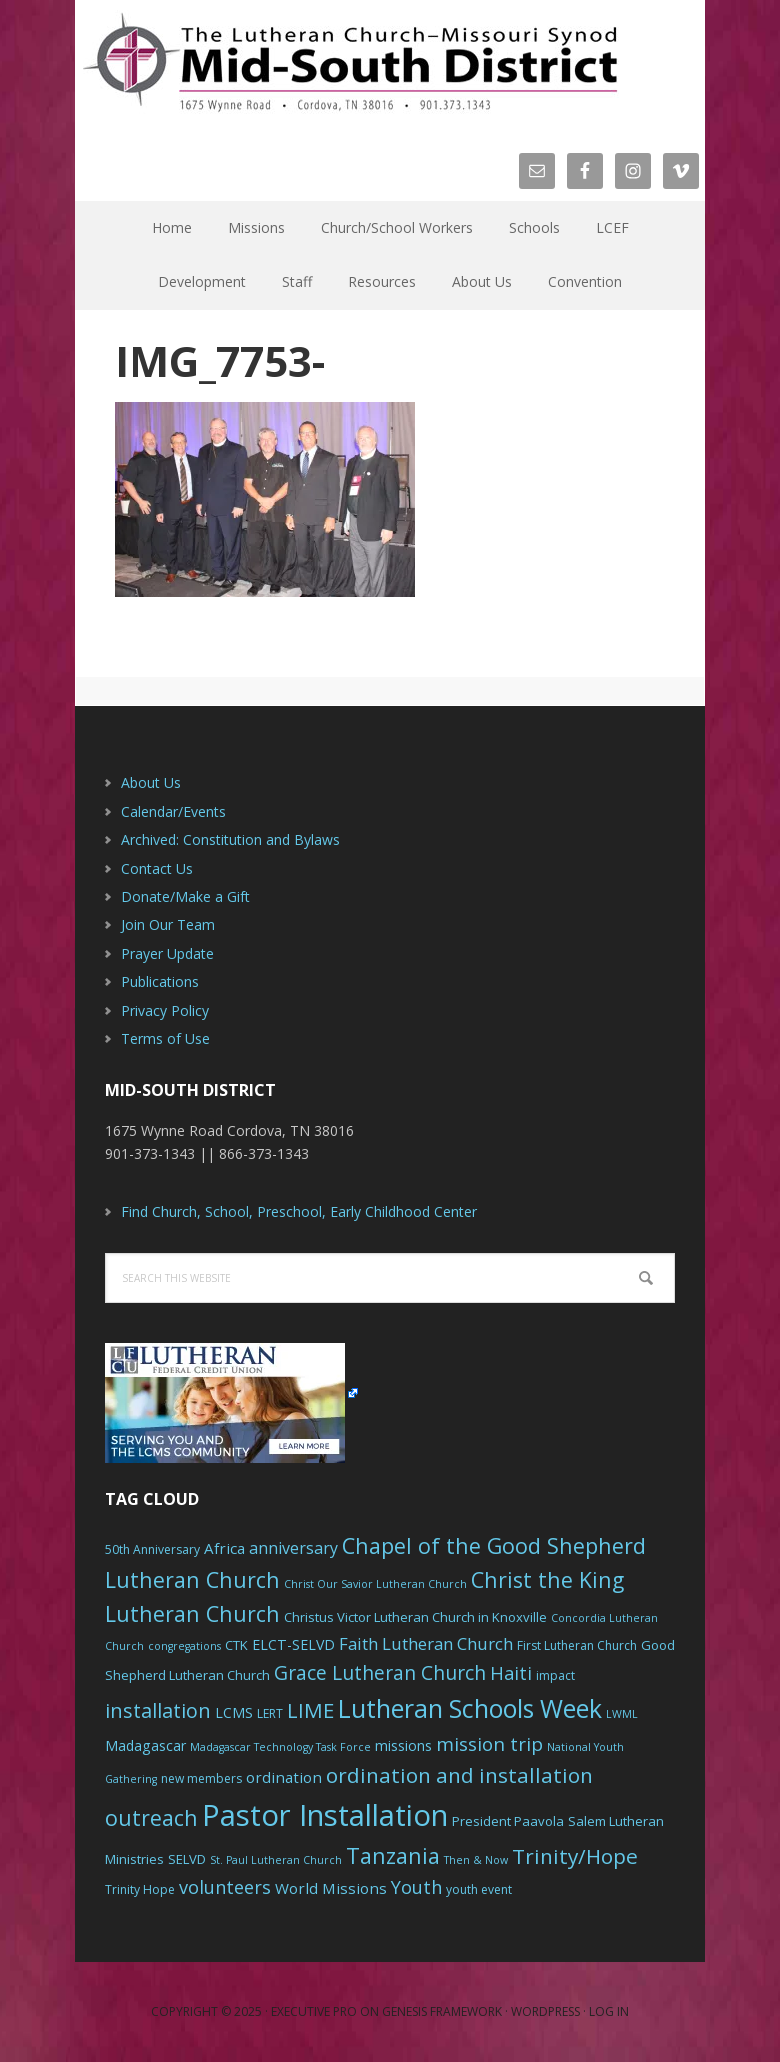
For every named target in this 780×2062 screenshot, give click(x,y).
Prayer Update (167, 953)
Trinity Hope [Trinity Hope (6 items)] (140, 1889)
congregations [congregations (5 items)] (184, 1646)
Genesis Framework (442, 2011)
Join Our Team (168, 924)
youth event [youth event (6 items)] (479, 1889)
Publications (160, 981)
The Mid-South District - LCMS (350, 62)
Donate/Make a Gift (185, 896)
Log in (609, 2011)
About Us (151, 782)
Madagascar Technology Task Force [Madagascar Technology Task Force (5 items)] (280, 1747)
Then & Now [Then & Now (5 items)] (476, 1860)
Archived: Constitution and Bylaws (230, 839)
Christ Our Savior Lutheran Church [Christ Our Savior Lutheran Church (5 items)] (375, 1584)
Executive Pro (314, 2011)
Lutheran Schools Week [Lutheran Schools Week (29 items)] (470, 1708)
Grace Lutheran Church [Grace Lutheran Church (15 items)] (380, 1672)
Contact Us (157, 868)
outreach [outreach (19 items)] (151, 1817)
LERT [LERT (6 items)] (270, 1713)
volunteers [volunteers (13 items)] (225, 1887)
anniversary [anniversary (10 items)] (293, 1548)
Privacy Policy (165, 1010)
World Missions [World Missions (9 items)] (331, 1888)
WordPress (545, 2011)
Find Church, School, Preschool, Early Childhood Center (299, 1211)
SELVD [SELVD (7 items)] (187, 1859)
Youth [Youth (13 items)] (416, 1887)
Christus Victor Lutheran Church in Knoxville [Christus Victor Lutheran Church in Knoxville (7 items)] (415, 1617)
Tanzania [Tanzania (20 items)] (393, 1855)
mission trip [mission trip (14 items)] (489, 1744)
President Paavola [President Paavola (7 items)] (508, 1821)
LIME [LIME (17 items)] (310, 1710)
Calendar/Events (173, 811)
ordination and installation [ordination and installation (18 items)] (459, 1775)
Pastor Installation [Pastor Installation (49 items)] (325, 1815)
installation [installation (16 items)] (158, 1710)
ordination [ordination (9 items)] (284, 1777)
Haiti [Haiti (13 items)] (511, 1673)
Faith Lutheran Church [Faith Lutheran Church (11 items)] (426, 1643)
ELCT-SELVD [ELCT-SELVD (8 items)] (293, 1644)
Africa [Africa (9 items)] (224, 1548)
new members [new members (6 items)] (201, 1778)
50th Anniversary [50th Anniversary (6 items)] (152, 1549)
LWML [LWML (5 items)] (622, 1714)
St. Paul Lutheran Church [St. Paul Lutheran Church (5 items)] (276, 1860)
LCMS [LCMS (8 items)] (234, 1712)
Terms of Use (165, 1038)
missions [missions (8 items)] (403, 1745)
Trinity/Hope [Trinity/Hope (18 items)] (575, 1856)
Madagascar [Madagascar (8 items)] (145, 1745)
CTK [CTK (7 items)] (236, 1645)
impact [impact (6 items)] (555, 1675)
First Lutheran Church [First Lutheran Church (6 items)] (577, 1645)
